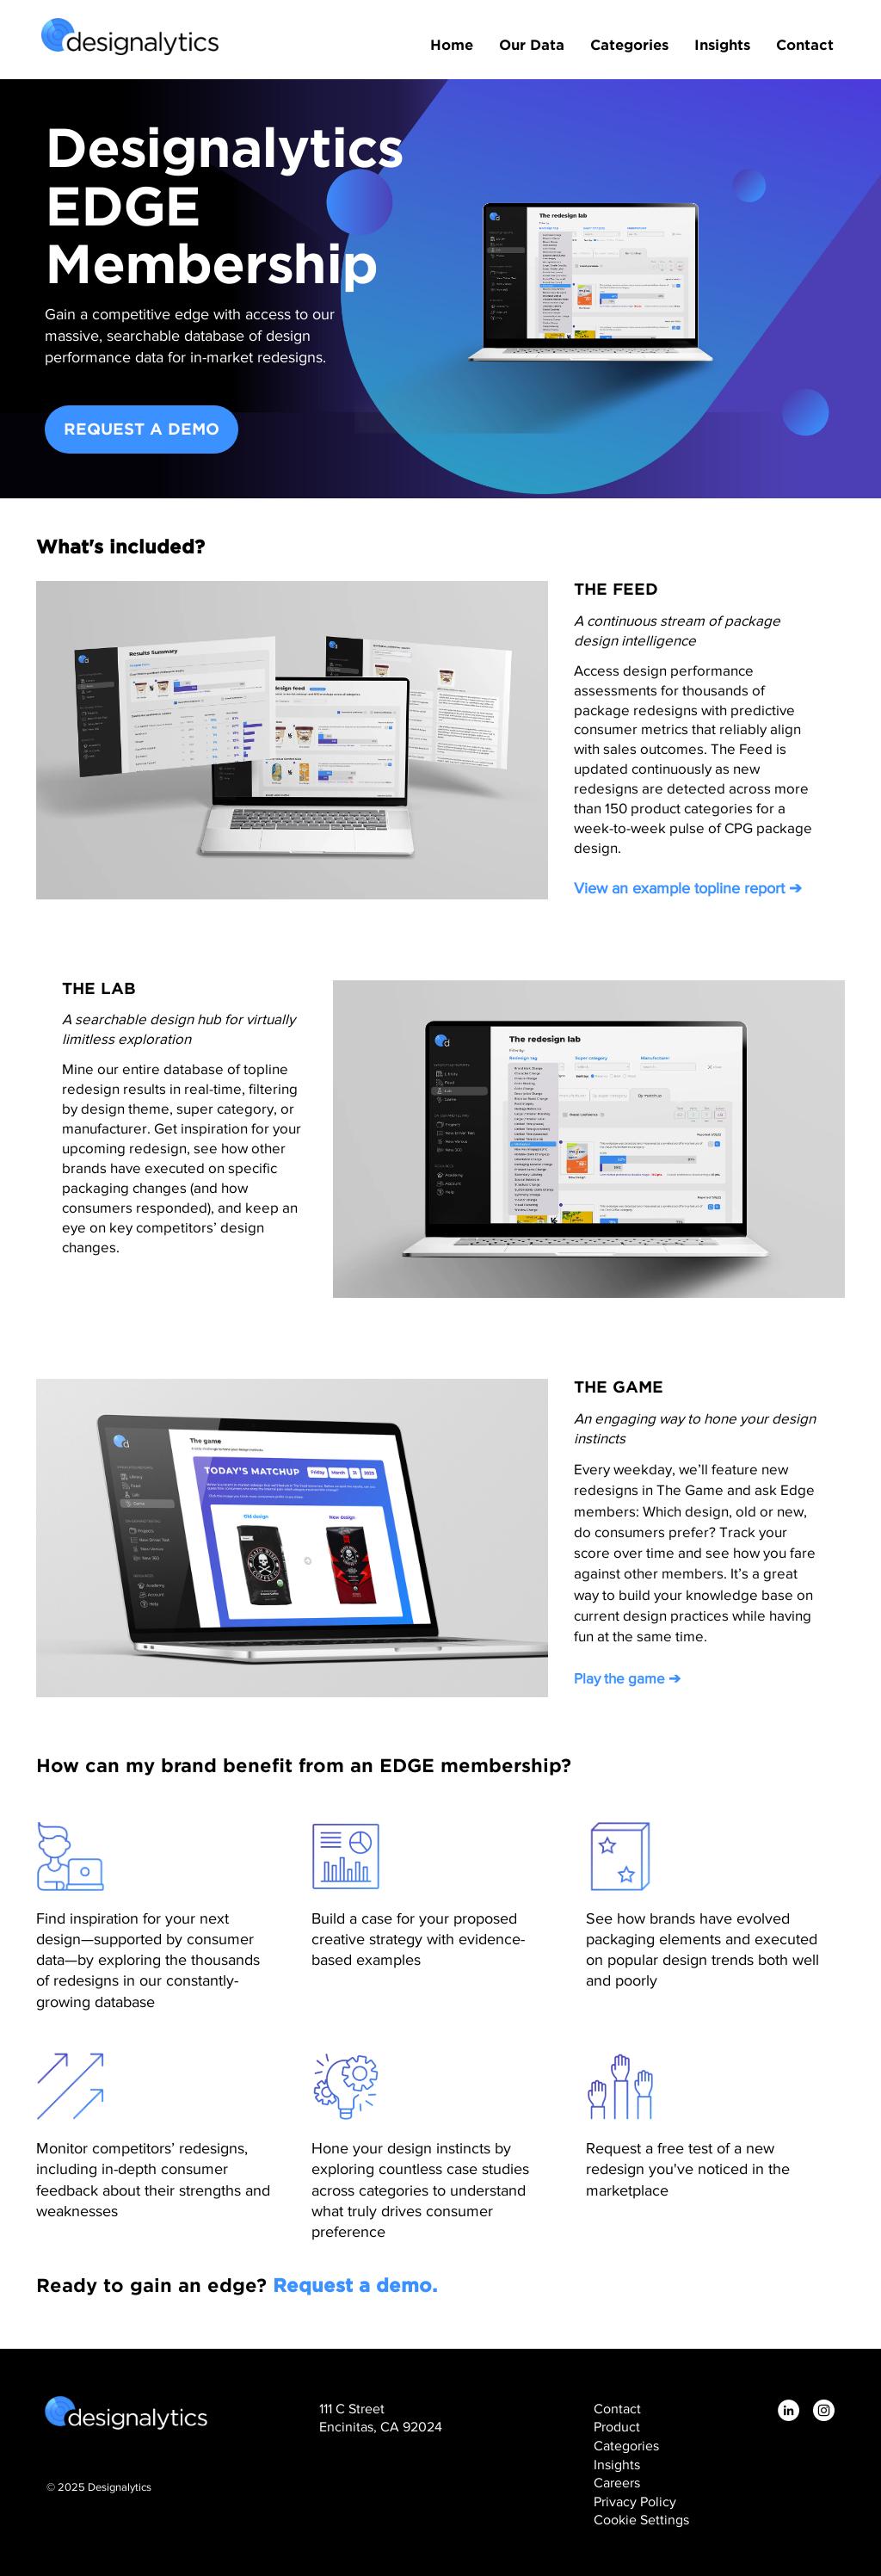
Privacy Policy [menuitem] (635, 2501)
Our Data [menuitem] (531, 44)
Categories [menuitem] (629, 44)
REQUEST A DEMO (141, 428)
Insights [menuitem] (722, 44)
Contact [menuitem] (805, 44)
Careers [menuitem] (617, 2482)
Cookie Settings (641, 2519)
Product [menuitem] (617, 2426)
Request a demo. (355, 2284)
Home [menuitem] (451, 44)
